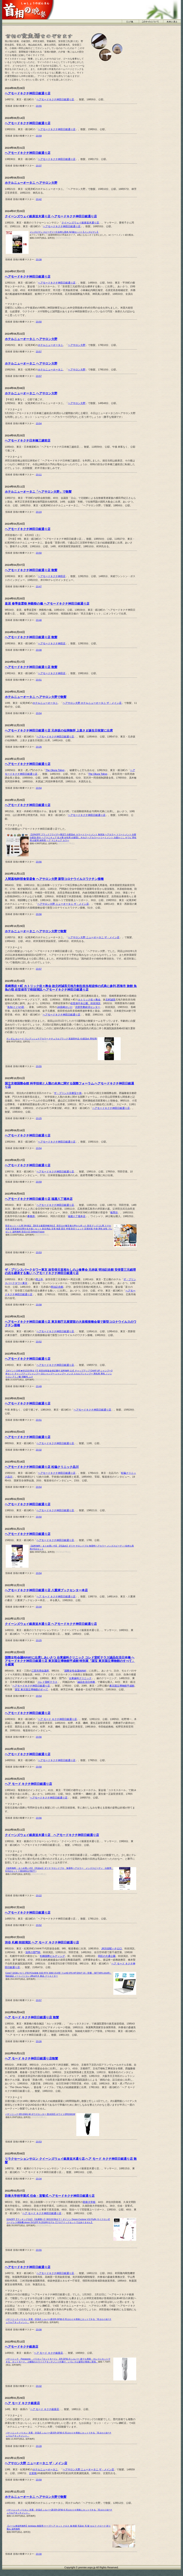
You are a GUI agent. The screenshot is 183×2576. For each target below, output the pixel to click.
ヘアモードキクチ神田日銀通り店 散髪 (31, 570)
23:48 (39, 620)
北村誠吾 (110, 999)
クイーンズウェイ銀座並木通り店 (80, 222)
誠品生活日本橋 (86, 1682)
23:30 (39, 2554)
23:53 (39, 1252)
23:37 (39, 165)
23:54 (39, 423)
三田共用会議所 (40, 1670)
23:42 (39, 199)
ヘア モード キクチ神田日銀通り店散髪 (31, 2058)
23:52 (39, 1341)
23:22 (39, 1895)
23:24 (39, 512)
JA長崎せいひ (64, 1007)
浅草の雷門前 (32, 1952)
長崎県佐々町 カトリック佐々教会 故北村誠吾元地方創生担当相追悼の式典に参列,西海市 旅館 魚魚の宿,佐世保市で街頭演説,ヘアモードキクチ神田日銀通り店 (71, 987)
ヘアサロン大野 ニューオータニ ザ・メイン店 (63, 903)
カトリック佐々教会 (89, 999)
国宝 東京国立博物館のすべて (31, 1689)
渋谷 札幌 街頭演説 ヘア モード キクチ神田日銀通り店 (42, 1942)
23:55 (39, 106)
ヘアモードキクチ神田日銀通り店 (27, 93)
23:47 (39, 586)
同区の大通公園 (106, 1956)
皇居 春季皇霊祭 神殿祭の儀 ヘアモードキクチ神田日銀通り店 (47, 603)
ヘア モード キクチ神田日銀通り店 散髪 (32, 2017)
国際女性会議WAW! (75, 1670)
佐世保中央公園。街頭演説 (85, 1003)
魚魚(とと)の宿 (15, 1007)
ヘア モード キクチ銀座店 (48, 2352)
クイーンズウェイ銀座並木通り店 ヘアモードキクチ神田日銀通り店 (51, 216)
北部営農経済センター (87, 1007)
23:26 (39, 747)
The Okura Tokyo (54, 770)
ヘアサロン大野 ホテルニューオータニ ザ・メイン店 (92, 703)
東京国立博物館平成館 (121, 1685)
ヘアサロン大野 (76, 345)
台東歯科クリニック (80, 1678)
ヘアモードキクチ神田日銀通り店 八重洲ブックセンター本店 (46, 1590)
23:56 (39, 861)
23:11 (39, 474)
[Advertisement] (152, 55)
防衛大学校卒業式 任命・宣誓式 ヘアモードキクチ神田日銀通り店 (50, 2196)
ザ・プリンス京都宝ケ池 (67, 1093)
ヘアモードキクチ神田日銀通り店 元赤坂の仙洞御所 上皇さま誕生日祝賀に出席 (59, 730)
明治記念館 (57, 1286)
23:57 (39, 351)
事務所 (31, 1216)
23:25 (39, 1118)
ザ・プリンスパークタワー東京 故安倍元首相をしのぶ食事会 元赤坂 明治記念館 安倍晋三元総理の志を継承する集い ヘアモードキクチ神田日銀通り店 (70, 1271)
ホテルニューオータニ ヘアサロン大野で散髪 (35, 697)
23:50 (39, 321)
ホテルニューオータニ (50, 345)
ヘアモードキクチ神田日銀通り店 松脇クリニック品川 (42, 1467)
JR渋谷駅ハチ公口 (111, 1948)
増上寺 (39, 1279)
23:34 (39, 1606)
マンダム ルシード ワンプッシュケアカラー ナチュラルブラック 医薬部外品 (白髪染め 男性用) (51, 1038)
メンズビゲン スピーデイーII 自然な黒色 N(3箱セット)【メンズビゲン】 (64, 232)
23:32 (39, 1449)
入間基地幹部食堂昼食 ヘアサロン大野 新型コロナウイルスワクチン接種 (54, 879)
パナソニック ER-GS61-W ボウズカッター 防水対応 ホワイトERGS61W (40, 2114)
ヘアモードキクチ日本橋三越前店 (27, 440)
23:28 (39, 2446)
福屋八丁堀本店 (76, 1216)
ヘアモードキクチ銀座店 (21, 2346)
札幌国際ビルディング (52, 1956)
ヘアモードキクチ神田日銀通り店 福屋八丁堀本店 (39, 1199)
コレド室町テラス (47, 1682)
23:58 (39, 1304)
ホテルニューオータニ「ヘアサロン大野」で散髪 (38, 491)
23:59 (39, 135)
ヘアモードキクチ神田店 (51, 576)
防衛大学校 (89, 2202)
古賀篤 (32, 2473)
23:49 (39, 1386)
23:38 (39, 259)
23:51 (39, 679)
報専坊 (114, 1212)
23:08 (39, 650)
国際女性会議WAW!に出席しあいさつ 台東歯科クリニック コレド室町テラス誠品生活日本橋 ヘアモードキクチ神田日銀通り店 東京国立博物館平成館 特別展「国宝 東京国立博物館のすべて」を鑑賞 (70, 1661)
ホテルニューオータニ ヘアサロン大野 (31, 182)
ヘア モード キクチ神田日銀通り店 (55, 1596)
